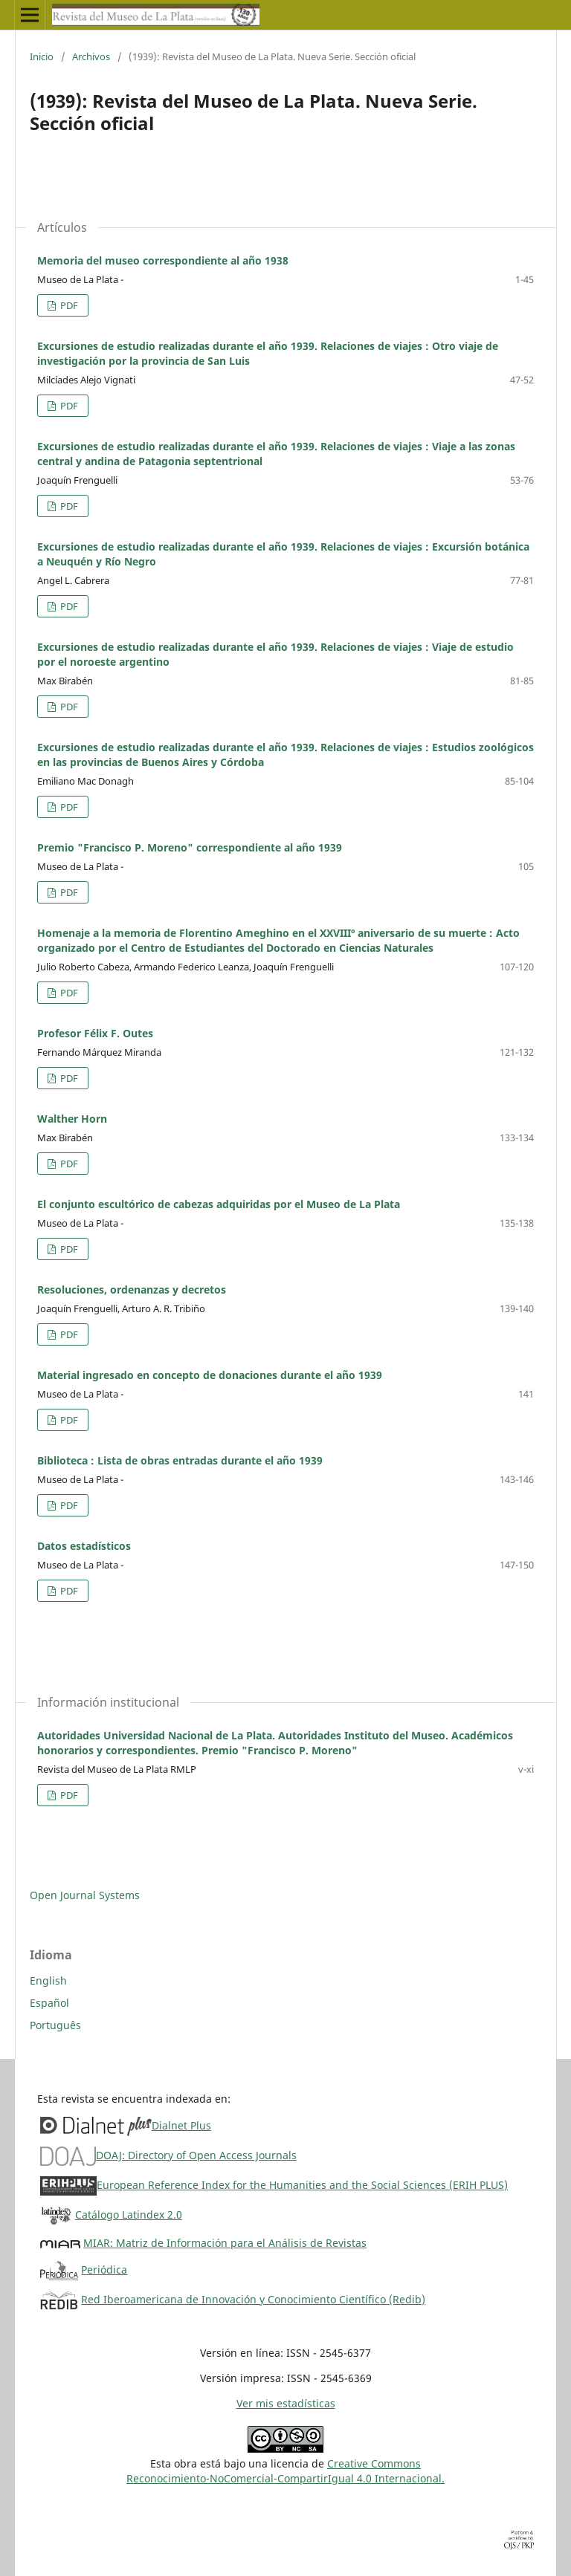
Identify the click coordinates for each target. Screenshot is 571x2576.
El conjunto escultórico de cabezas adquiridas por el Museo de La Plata (218, 1204)
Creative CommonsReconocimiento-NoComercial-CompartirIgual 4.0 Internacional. (285, 2470)
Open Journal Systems (85, 1895)
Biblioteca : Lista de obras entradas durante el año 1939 (180, 1460)
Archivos (91, 56)
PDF (68, 305)
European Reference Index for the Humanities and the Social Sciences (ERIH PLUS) (302, 2185)
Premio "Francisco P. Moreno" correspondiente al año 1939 (189, 847)
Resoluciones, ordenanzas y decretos (131, 1289)
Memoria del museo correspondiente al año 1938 (162, 260)
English (48, 1980)
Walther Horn (72, 1119)
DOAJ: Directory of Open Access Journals (196, 2155)
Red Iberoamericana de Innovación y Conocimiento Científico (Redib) (253, 2299)
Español (49, 2003)
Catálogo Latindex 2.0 (128, 2214)
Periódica (104, 2269)
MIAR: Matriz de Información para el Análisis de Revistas (225, 2243)
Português (55, 2025)
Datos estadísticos (84, 1546)
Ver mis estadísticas (285, 2403)
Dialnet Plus (181, 2125)
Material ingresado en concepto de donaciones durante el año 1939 (209, 1375)
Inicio (42, 56)
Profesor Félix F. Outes (95, 1033)
